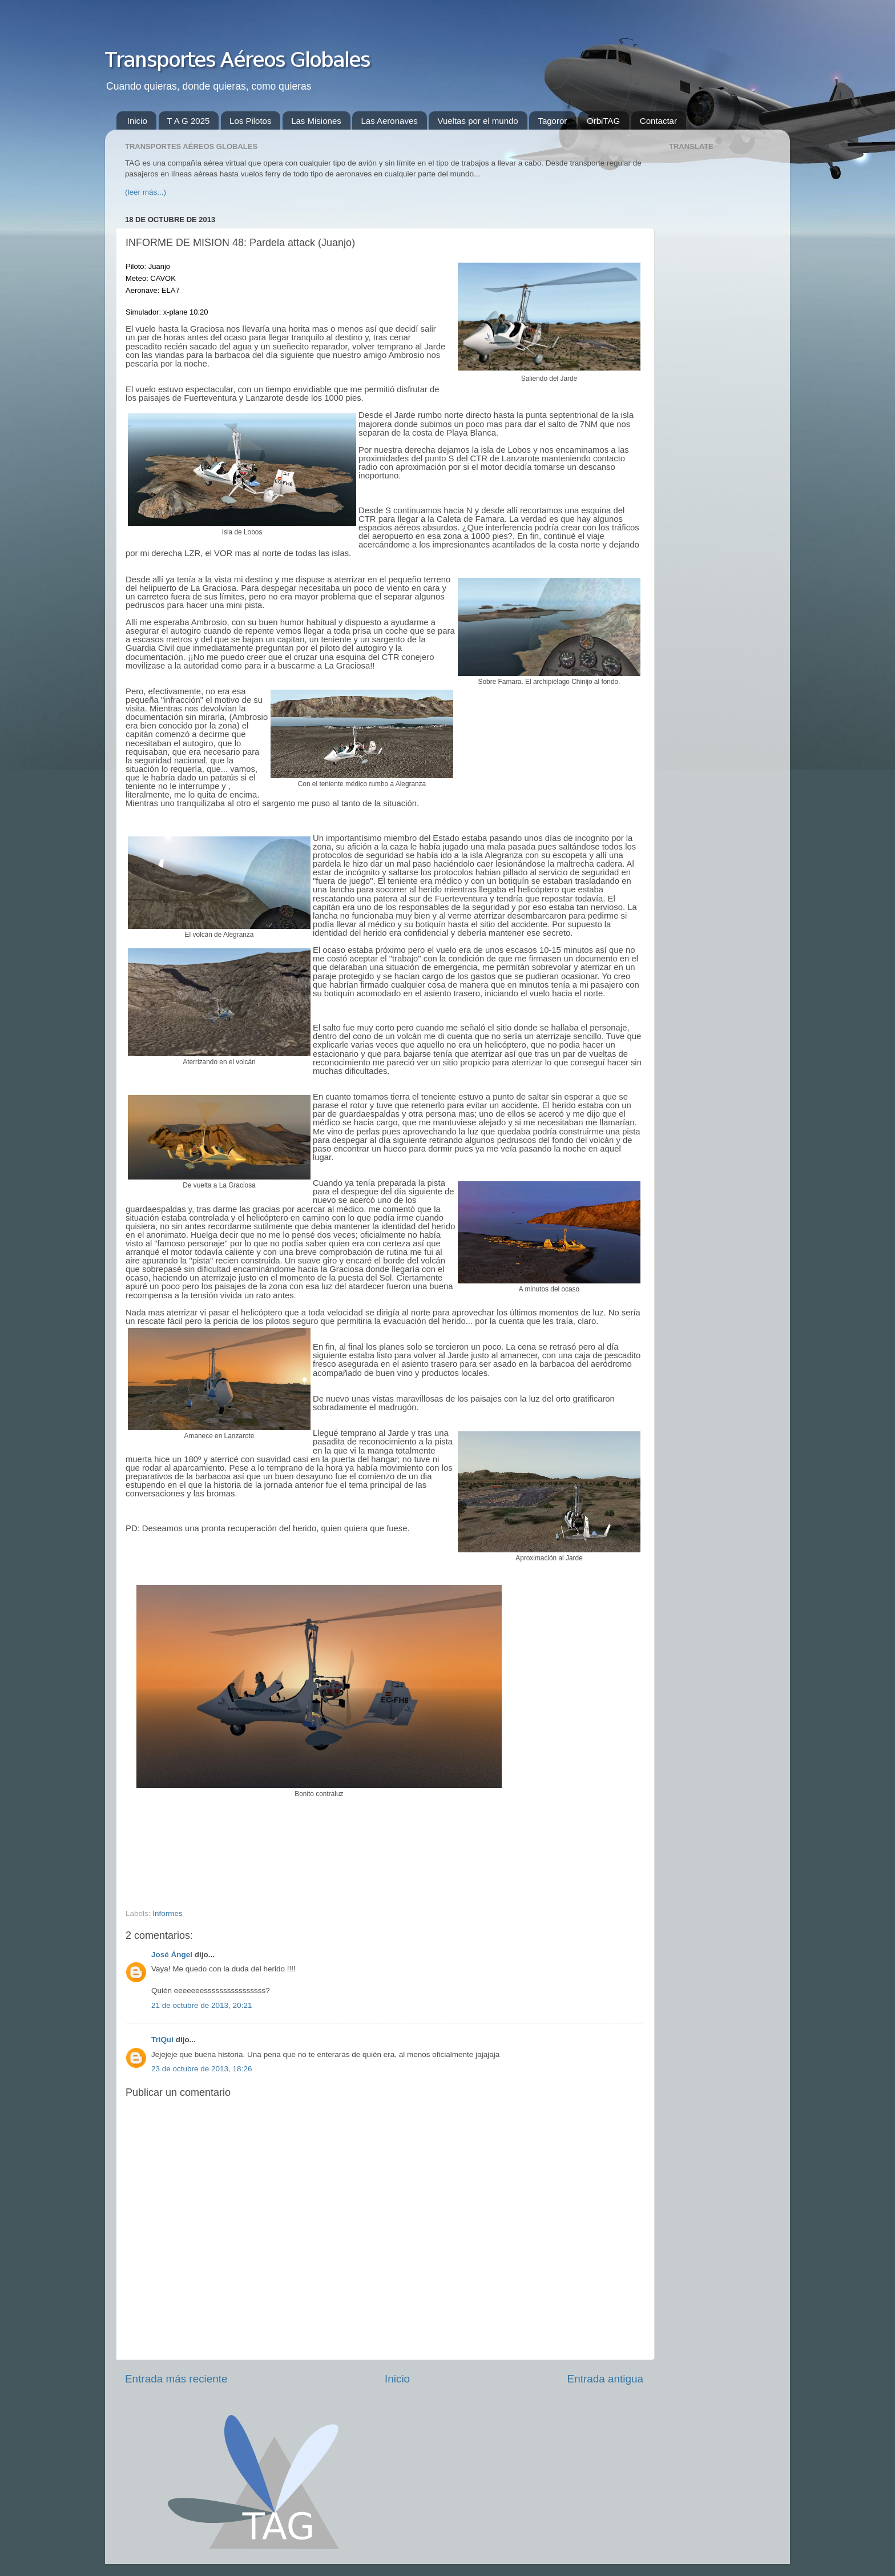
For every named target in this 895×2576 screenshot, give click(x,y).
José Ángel (171, 1954)
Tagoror (552, 121)
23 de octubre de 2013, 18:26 (201, 2068)
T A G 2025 (188, 121)
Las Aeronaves (389, 121)
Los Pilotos (250, 121)
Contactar (658, 121)
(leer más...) (145, 192)
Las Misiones (316, 121)
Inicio (137, 121)
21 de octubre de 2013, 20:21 (201, 2005)
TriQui (162, 2039)
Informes (167, 1913)
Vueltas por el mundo (477, 121)
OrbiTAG (603, 121)
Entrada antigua (605, 2379)
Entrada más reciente (176, 2379)
